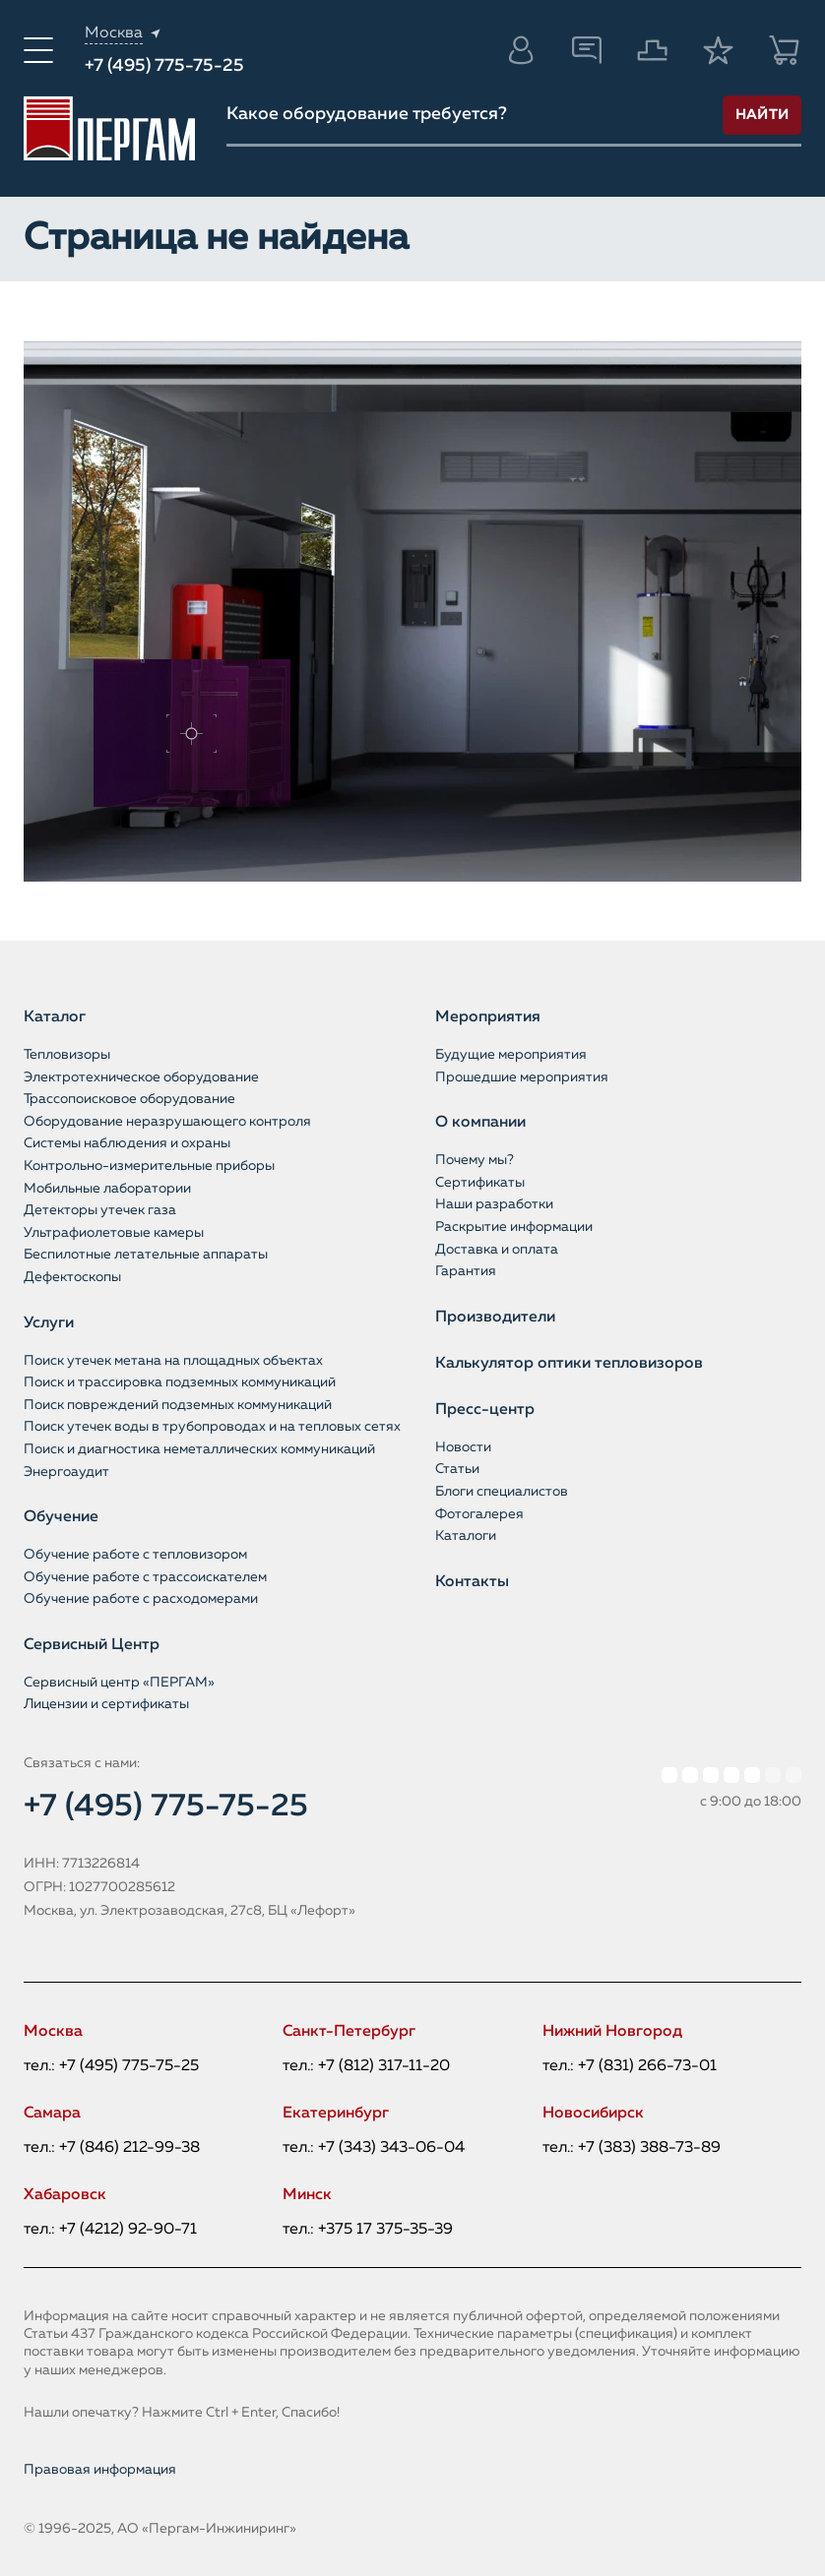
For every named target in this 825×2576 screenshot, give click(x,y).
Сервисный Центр (91, 1645)
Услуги (49, 1323)
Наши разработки (494, 1204)
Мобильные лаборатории (107, 1189)
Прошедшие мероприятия (521, 1077)
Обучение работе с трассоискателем (145, 1577)
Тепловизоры (67, 1055)
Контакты (472, 1582)
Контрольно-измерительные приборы (149, 1166)
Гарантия (465, 1271)
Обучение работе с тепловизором (135, 1555)
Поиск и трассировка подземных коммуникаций (180, 1382)
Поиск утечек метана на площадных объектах (173, 1361)
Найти (762, 115)
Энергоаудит (66, 1472)
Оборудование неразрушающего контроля (167, 1122)
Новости (463, 1447)
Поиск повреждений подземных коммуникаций (178, 1405)
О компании (480, 1123)
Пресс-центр (485, 1410)
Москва (114, 33)
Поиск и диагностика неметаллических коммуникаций (199, 1449)
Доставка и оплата (496, 1250)
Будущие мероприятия (511, 1055)
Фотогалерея (479, 1514)
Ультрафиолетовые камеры (114, 1233)
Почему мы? (474, 1160)
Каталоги (465, 1536)
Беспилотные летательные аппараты (146, 1254)
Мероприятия (487, 1017)
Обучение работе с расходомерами (141, 1599)
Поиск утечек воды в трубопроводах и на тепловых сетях (212, 1427)
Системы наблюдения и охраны (127, 1143)
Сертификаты (480, 1183)
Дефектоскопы (72, 1277)
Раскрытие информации (514, 1227)
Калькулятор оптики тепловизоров (569, 1364)
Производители (495, 1317)
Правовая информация (100, 2470)
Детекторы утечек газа (100, 1210)
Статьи (457, 1469)
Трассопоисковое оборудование (129, 1099)
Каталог (55, 1017)
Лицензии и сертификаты (106, 1704)
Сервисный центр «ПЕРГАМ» (119, 1682)
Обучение (61, 1517)
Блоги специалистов (501, 1492)
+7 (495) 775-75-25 (164, 66)
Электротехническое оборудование (141, 1077)
